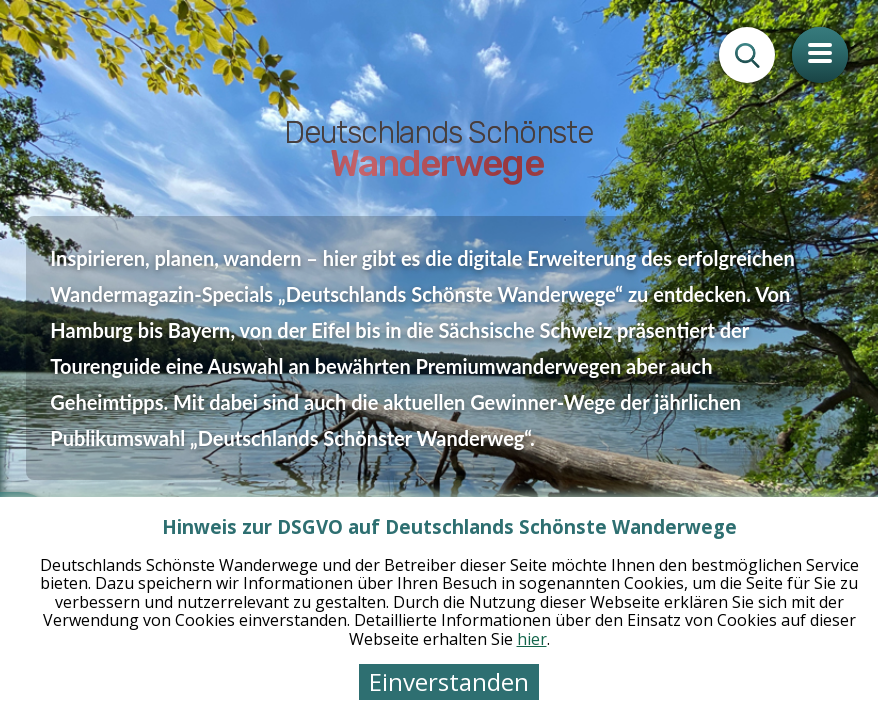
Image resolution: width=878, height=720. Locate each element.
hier (532, 639)
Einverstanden (449, 681)
